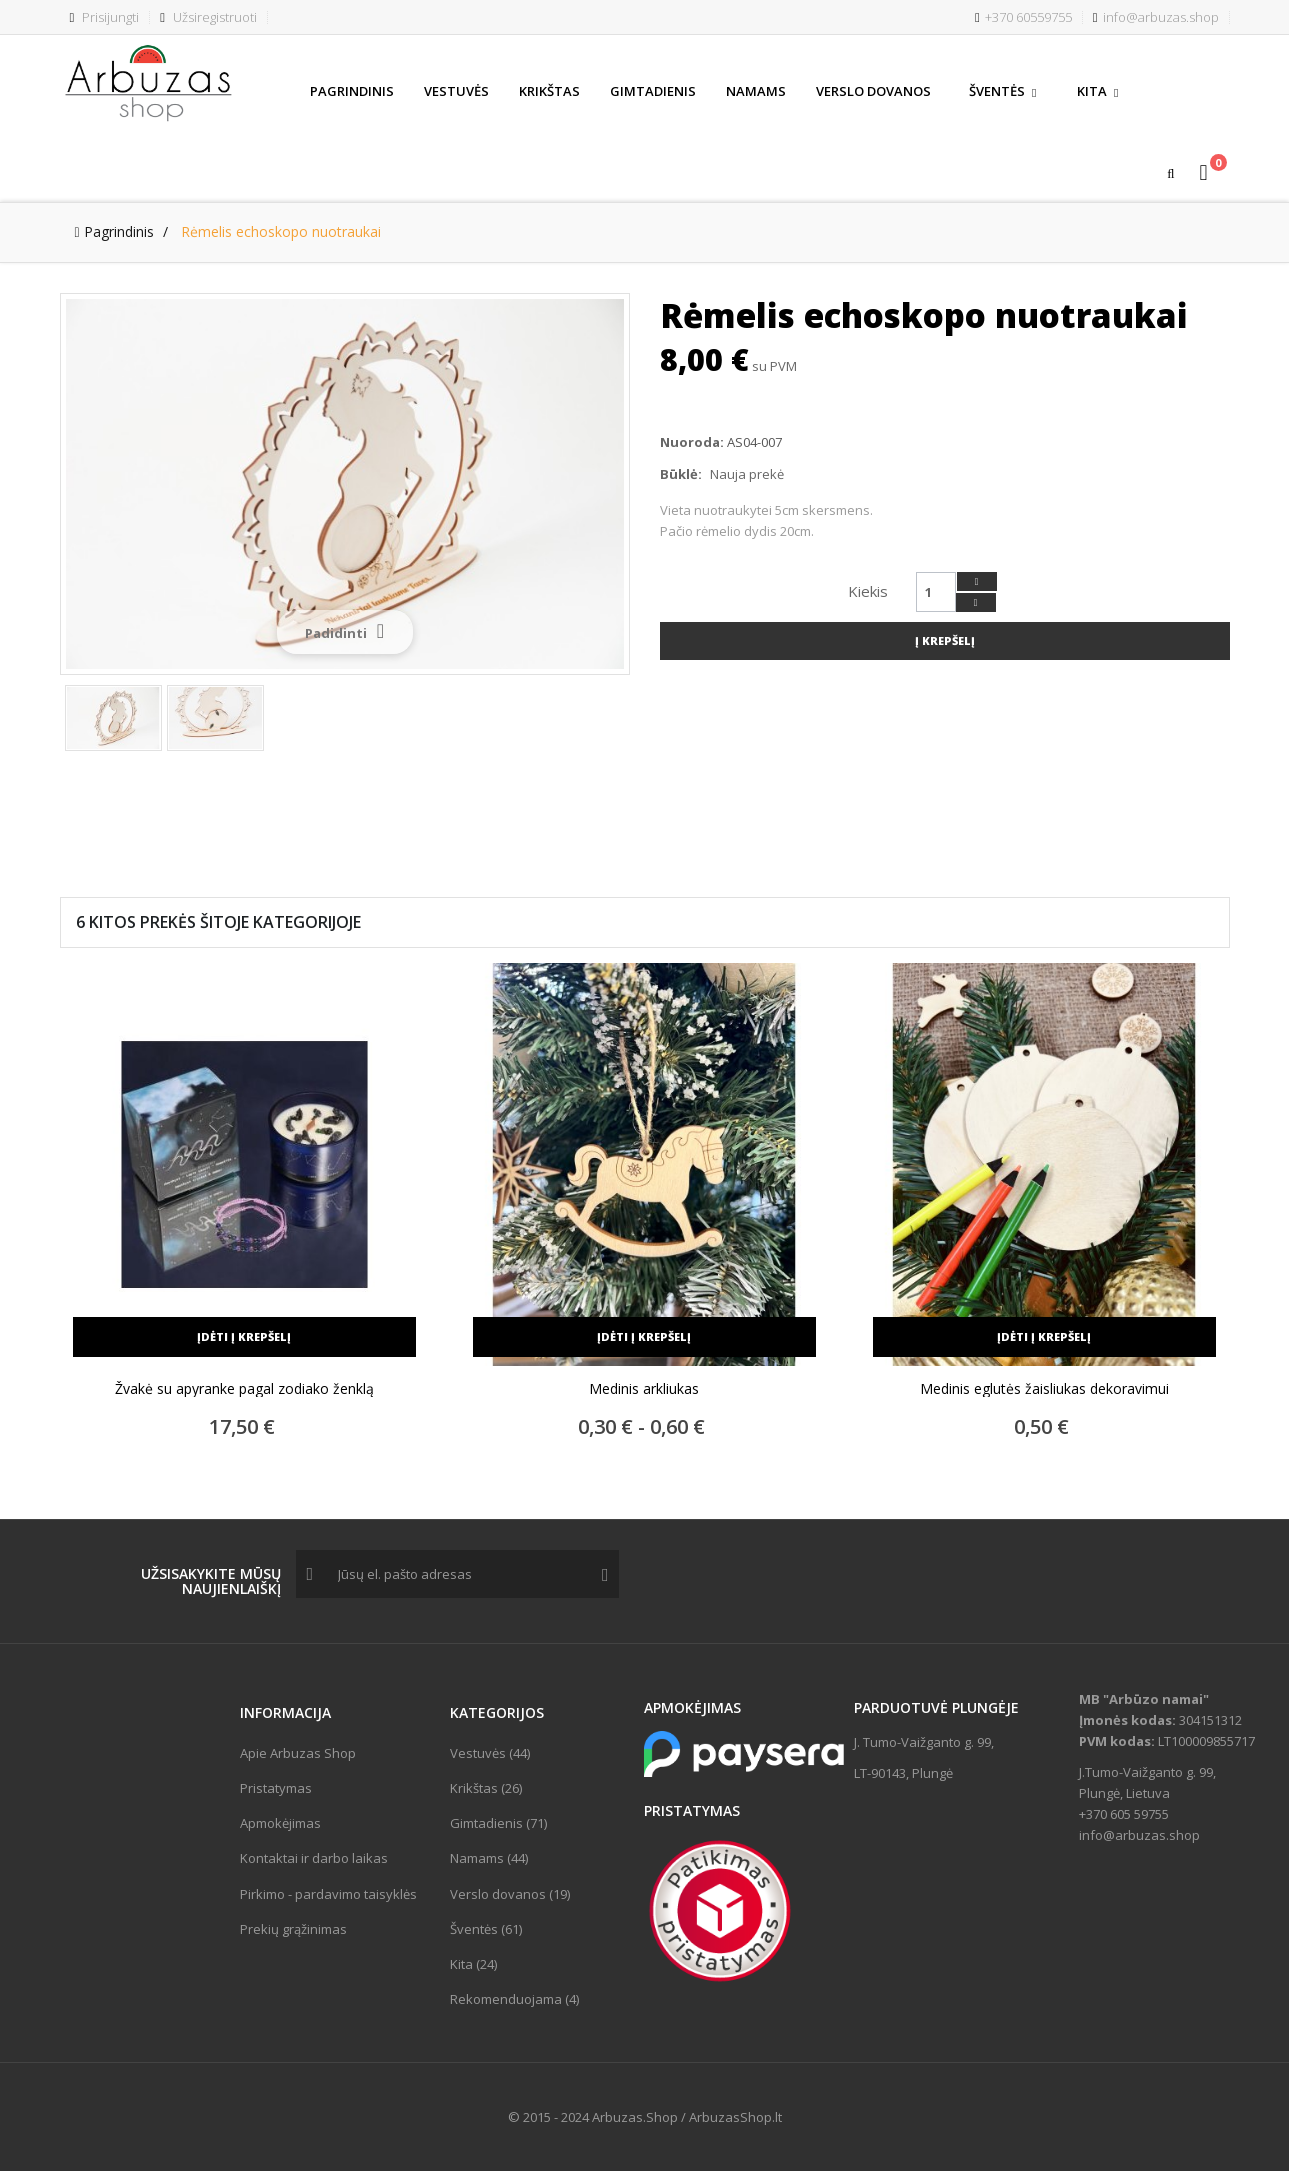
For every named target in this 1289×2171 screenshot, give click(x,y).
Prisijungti (105, 17)
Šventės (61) (486, 1929)
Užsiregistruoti (208, 17)
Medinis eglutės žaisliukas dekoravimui (1044, 1389)
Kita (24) (473, 1964)
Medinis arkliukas (644, 1389)
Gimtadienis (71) (498, 1823)
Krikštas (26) (486, 1788)
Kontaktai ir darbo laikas (314, 1858)
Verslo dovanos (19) (510, 1894)
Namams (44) (489, 1858)
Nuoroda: (692, 442)
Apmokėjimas (280, 1823)
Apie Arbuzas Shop (298, 1753)
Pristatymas (276, 1788)
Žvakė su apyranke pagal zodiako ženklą (244, 1389)
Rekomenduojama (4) (514, 1999)
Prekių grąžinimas (293, 1929)
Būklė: (681, 474)
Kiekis (868, 591)
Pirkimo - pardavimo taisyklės (328, 1894)
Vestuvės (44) (490, 1753)
